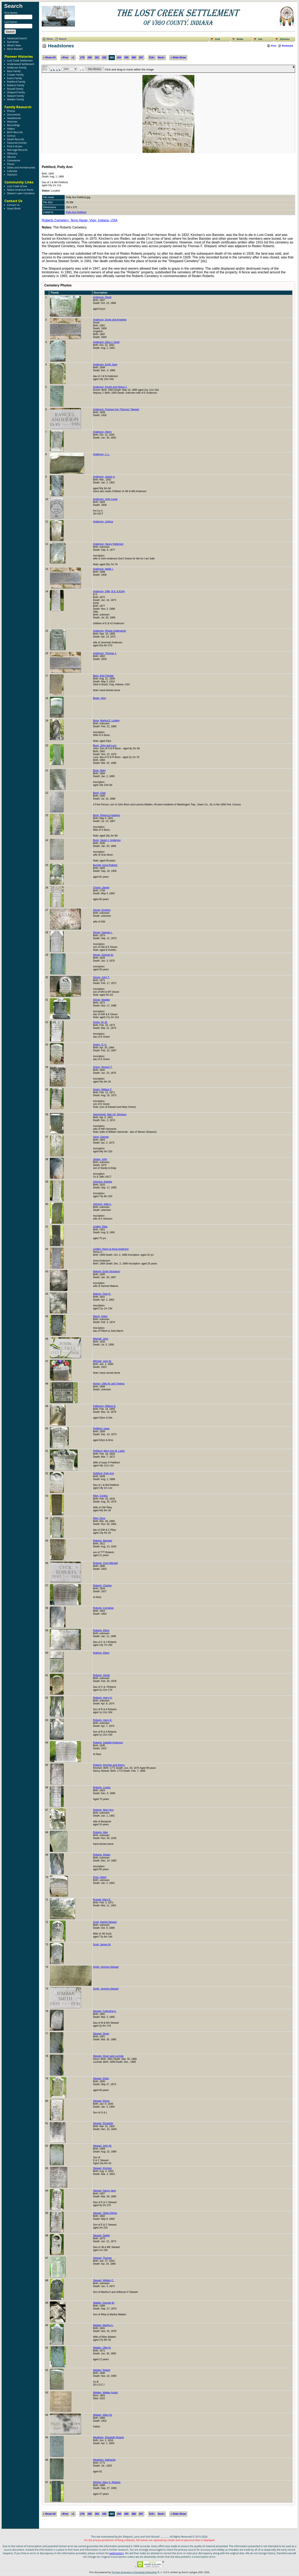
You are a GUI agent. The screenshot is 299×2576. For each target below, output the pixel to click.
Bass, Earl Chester (103, 675)
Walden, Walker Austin (105, 2392)
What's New (14, 45)
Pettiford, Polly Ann (103, 1473)
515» (152, 57)
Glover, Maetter (101, 999)
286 (134, 57)
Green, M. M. (100, 1022)
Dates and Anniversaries (21, 167)
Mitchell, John (100, 1338)
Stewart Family (15, 96)
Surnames (13, 42)
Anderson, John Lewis (105, 499)
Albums (11, 157)
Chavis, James (101, 887)
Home (50, 39)
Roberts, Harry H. (102, 1697)
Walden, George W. (104, 2302)
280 (90, 57)
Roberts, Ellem (101, 1630)
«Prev (64, 57)
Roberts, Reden (101, 1854)
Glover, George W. (103, 954)
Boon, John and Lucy (104, 745)
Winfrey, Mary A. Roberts (106, 2482)
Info (260, 39)
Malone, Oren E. (102, 1293)
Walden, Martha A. (103, 2325)
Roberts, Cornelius (103, 1608)
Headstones (14, 118)
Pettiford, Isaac (101, 1428)
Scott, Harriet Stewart (105, 1922)
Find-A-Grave (14, 146)
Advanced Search (17, 38)
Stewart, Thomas (102, 2258)
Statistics (12, 174)
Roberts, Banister (102, 1540)
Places (10, 164)
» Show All (49, 57)
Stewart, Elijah (101, 2078)
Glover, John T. (101, 977)
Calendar (12, 171)
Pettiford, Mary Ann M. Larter (109, 1451)
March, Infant (100, 1316)
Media (240, 39)
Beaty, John (99, 698)
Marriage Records (17, 150)
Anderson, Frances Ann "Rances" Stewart (116, 409)
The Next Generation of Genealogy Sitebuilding (134, 2572)
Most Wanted (15, 49)
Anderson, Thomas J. (105, 653)
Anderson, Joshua (103, 521)
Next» (161, 57)
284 (119, 57)
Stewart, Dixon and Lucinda (108, 2056)
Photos (11, 111)
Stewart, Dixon (101, 2033)
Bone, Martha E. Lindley (106, 720)
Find (217, 39)
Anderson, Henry (102, 431)
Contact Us (13, 205)
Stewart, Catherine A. (104, 2011)
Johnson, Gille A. (102, 1204)
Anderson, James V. (104, 476)
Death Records (15, 139)
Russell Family (15, 89)
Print (273, 45)
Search (13, 6)
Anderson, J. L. (101, 454)
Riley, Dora (99, 1518)
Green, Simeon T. (102, 1067)
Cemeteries (13, 160)
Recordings (13, 125)
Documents (13, 114)
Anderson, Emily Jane (105, 364)
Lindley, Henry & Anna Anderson (111, 1249)
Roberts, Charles (102, 1585)
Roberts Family (15, 85)
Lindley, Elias (100, 1226)
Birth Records (15, 132)
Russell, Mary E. (102, 1899)
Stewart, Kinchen (102, 2168)
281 (97, 57)
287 (141, 57)
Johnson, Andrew (102, 1181)
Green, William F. (102, 1089)
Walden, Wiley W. (103, 2415)
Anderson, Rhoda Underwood (109, 630)
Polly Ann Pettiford (76, 212)
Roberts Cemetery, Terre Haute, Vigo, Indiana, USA (80, 220)
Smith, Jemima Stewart (106, 1966)
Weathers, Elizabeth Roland (108, 2437)
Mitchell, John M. (102, 1361)
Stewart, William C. (103, 2280)
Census (11, 136)
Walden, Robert (101, 2370)
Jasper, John (100, 1159)
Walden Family (15, 99)
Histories (12, 121)
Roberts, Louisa (101, 1787)
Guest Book (13, 208)
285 (126, 57)
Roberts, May (100, 1832)
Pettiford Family (16, 82)
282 (104, 57)
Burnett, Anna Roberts (105, 865)
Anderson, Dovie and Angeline (109, 319)
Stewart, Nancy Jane (104, 2190)
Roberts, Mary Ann (103, 1809)
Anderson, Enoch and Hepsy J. (110, 387)
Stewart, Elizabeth (103, 2123)
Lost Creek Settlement (20, 60)
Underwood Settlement (20, 64)
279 (82, 57)
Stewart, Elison (101, 2100)
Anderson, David (102, 297)
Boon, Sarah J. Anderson (107, 840)
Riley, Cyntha (100, 1495)
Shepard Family (16, 92)
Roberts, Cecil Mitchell (105, 1563)
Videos (11, 128)
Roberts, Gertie (101, 1675)
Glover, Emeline (102, 910)
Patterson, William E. (104, 1406)
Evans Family (14, 78)
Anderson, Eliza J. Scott (106, 342)
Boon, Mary (99, 770)
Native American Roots (20, 190)
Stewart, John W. (102, 2145)
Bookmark (287, 45)
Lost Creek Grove (17, 186)
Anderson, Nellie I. (103, 569)
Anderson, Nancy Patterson (108, 544)
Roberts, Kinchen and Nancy (109, 1765)
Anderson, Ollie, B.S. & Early (109, 591)
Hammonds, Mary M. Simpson (109, 1114)
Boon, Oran (99, 792)
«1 (72, 57)
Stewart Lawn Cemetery (21, 193)
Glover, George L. (103, 932)
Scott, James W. (102, 1944)
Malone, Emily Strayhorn (106, 1271)
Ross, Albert (100, 1877)
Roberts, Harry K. (102, 1720)
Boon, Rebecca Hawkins (106, 815)
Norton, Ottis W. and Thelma (108, 1383)
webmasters (116, 2553)
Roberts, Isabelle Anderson (108, 1742)
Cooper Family (15, 74)
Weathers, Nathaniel (104, 2459)
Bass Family (14, 71)
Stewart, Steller (101, 2235)
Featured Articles (17, 143)
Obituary (12, 153)
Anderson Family (16, 67)
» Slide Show (178, 57)
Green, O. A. (100, 1044)
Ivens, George (101, 1136)
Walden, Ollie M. (102, 2347)
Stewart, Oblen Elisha (105, 2213)
